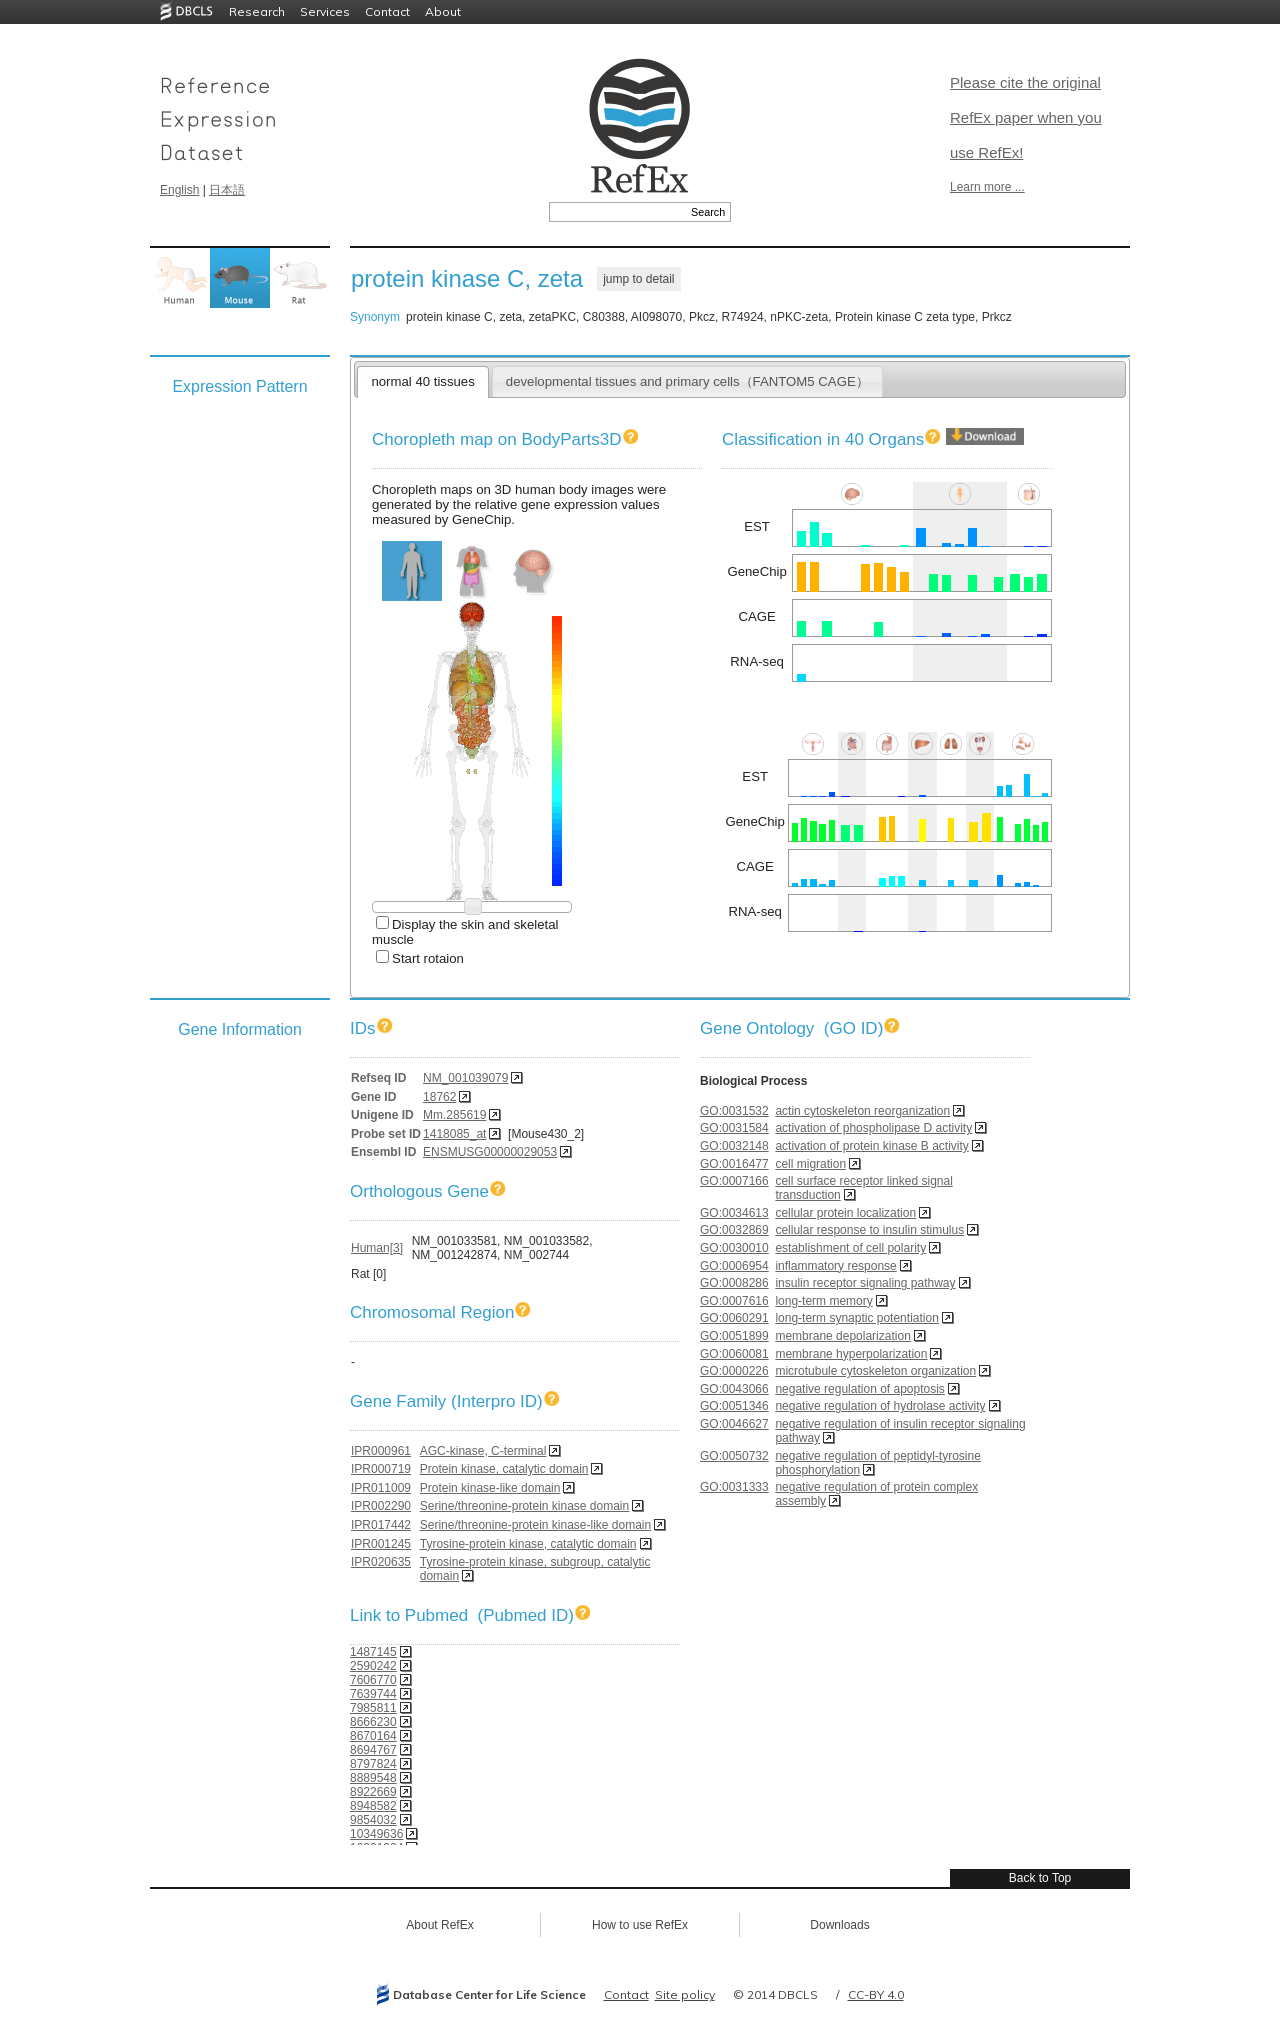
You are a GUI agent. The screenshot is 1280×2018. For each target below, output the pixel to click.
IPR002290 (381, 1506)
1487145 (373, 1652)
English (179, 190)
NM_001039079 (465, 1078)
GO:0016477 (734, 1164)
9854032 (373, 1820)
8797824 (373, 1764)
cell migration (810, 1164)
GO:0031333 (734, 1487)
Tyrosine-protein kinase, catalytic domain (528, 1544)
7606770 (373, 1680)
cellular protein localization (845, 1213)
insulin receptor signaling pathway (865, 1283)
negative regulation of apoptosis (859, 1389)
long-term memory (823, 1301)
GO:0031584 (734, 1128)
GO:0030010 (734, 1248)
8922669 (373, 1792)
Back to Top (1040, 1878)
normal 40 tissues (422, 381)
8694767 (373, 1750)
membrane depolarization (842, 1336)
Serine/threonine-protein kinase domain (524, 1506)
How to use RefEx (640, 1925)
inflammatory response (835, 1266)
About (443, 11)
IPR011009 (381, 1488)
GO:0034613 (734, 1213)
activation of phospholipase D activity (873, 1128)
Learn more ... (987, 187)
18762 (439, 1097)
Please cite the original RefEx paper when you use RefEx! (1026, 117)
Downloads (839, 1925)
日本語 (227, 190)
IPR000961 (381, 1451)
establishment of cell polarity (850, 1248)
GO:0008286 (734, 1283)
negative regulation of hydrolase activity (880, 1406)
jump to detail (638, 279)
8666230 (373, 1722)
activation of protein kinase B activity (871, 1146)
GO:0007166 (734, 1181)
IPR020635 (381, 1562)
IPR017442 (381, 1525)
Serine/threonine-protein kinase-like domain (535, 1525)
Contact (387, 11)
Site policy (685, 1994)
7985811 (373, 1708)
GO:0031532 (734, 1111)
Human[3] (377, 1248)
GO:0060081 (734, 1354)
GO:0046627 (734, 1424)
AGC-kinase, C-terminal (483, 1451)
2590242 (373, 1666)
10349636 (376, 1834)
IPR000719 (381, 1469)
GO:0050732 (734, 1456)
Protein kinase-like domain (490, 1488)
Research (257, 11)
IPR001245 (381, 1544)
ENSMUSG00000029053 (490, 1152)
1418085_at (454, 1134)
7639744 (373, 1694)
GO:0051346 (734, 1406)
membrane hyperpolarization (851, 1354)
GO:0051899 (734, 1336)
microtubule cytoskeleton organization (875, 1371)
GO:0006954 (734, 1266)
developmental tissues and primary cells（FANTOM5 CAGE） (687, 381)
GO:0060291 (734, 1318)
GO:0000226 (734, 1371)
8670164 (373, 1736)
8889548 (373, 1778)
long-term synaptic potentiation (856, 1318)
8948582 (373, 1806)
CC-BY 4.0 (876, 1994)
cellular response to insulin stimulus (869, 1230)
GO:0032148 (734, 1146)
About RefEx (439, 1925)
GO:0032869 (734, 1230)
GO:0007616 (734, 1301)
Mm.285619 (454, 1115)
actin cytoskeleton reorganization (862, 1111)
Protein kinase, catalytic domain (504, 1469)
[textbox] (617, 212)
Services (325, 11)
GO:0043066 (734, 1389)
